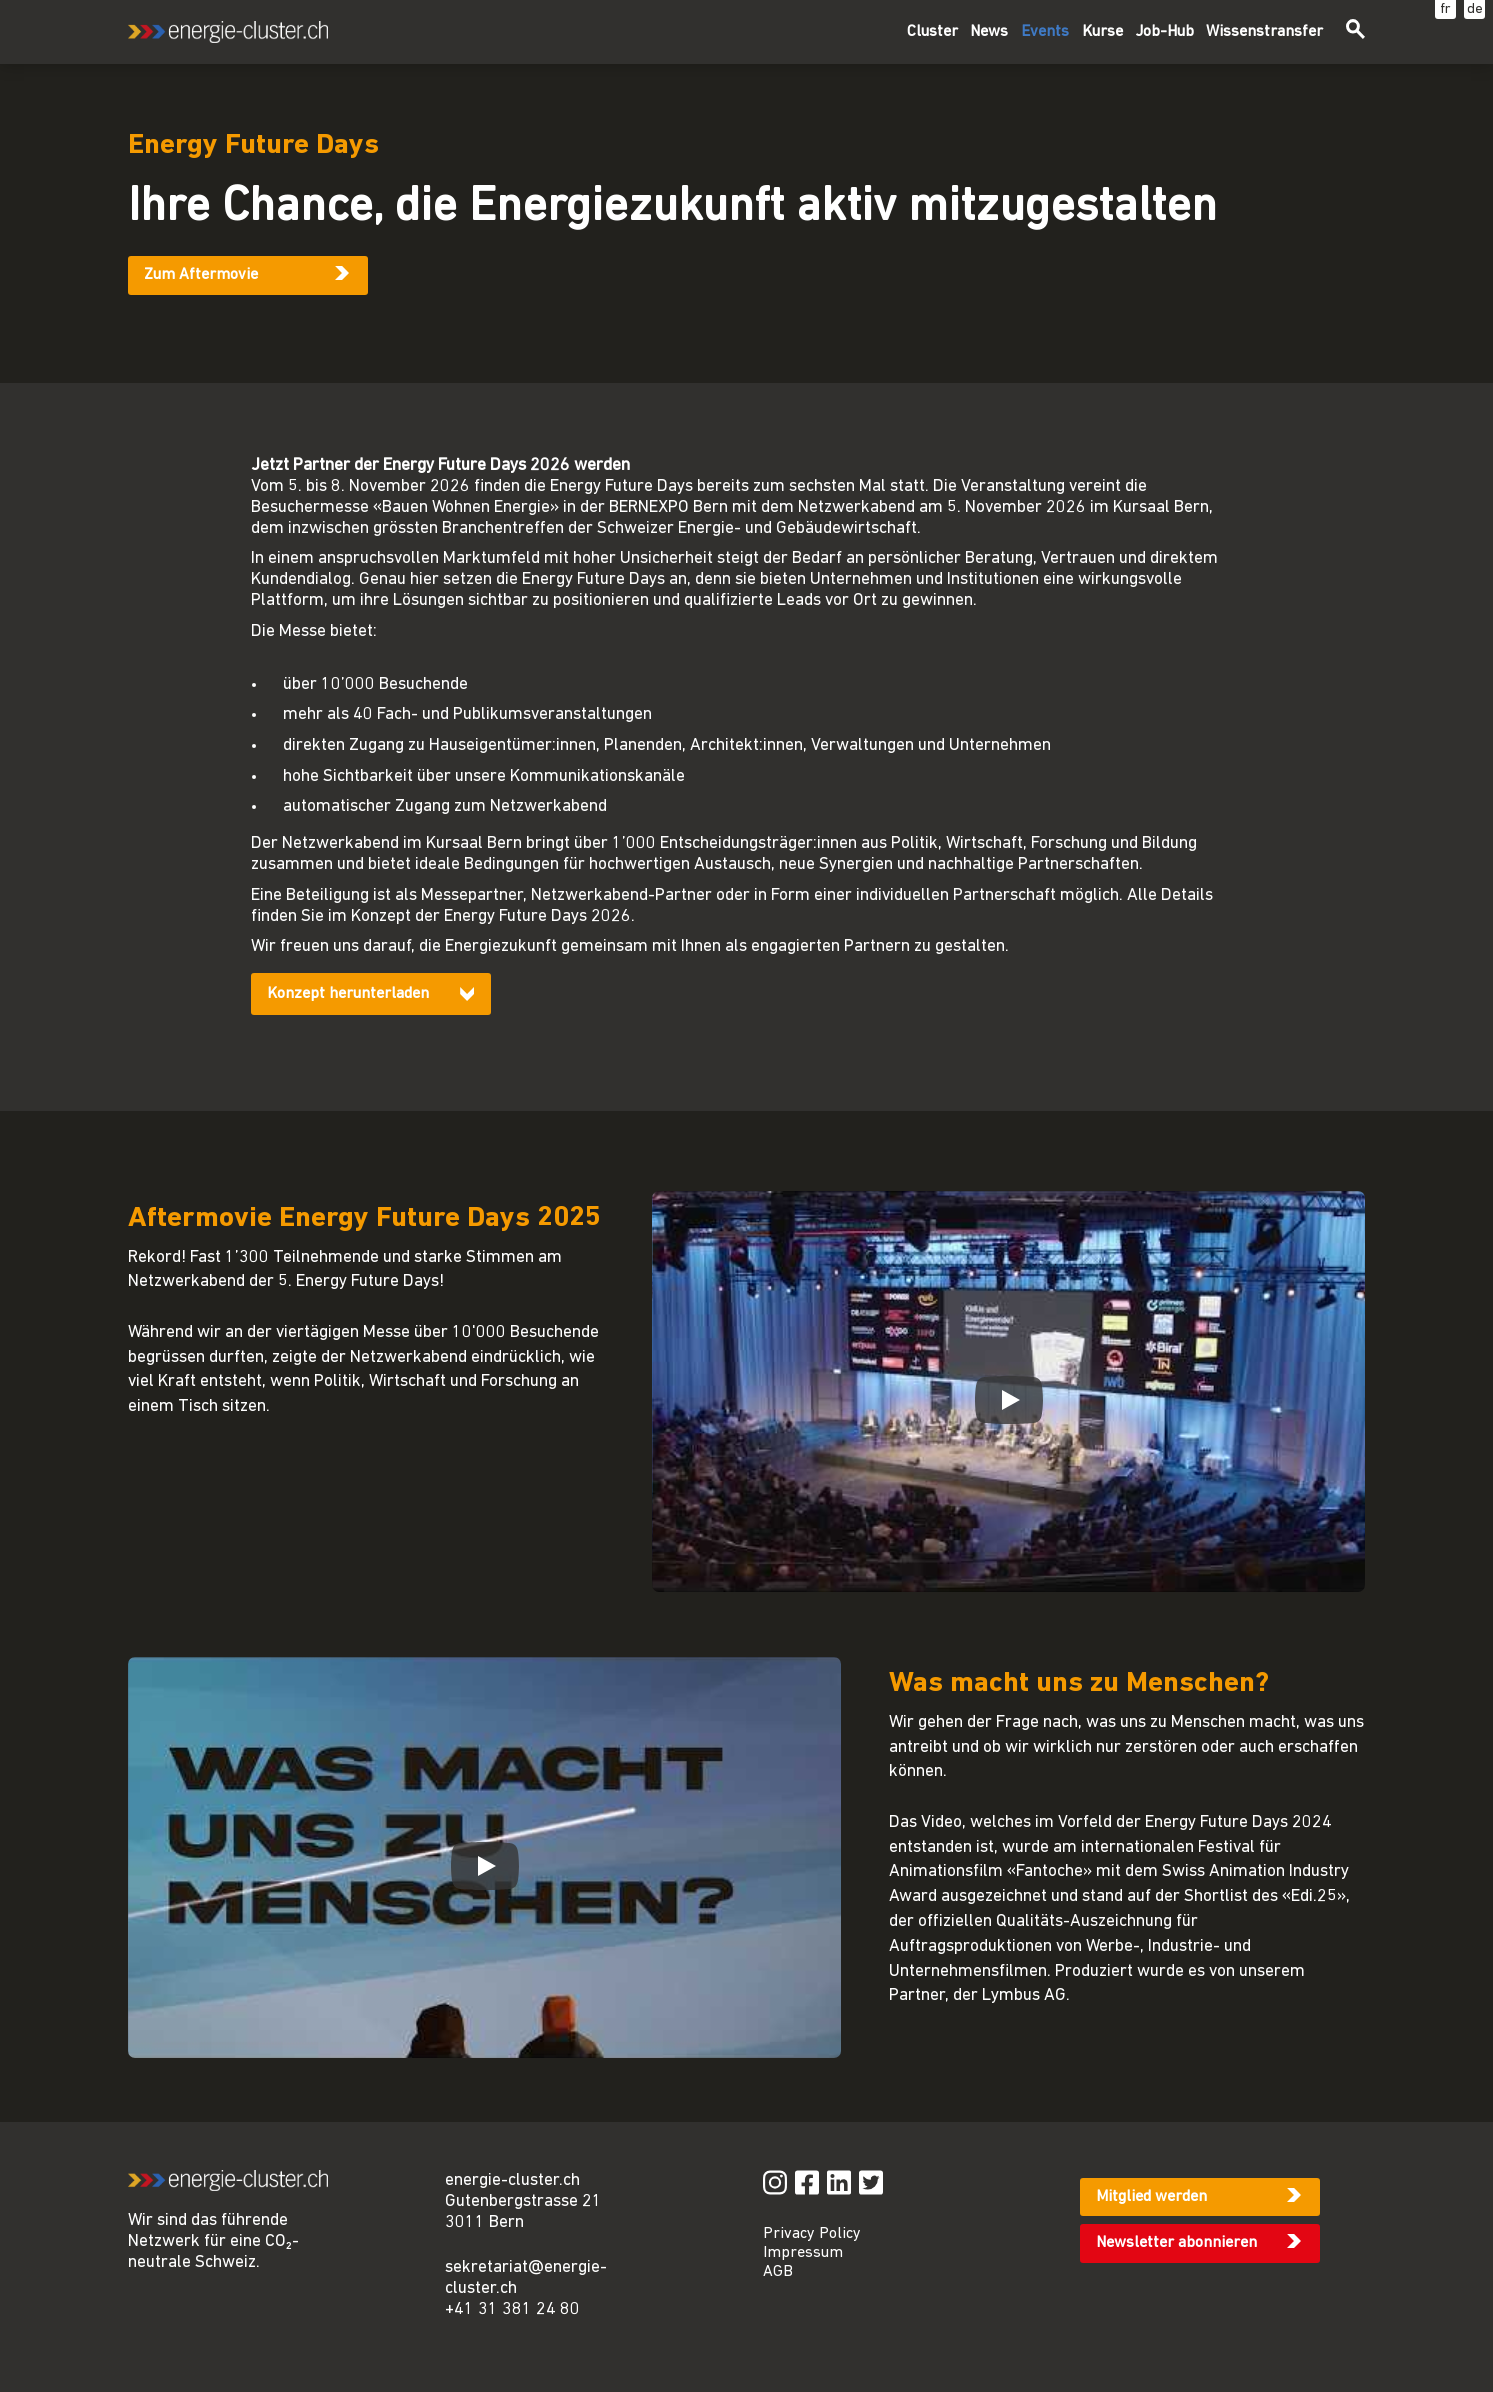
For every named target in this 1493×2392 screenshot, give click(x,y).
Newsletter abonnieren (1176, 2243)
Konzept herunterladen (348, 994)
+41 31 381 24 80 (512, 2309)
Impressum (803, 2253)
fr (1445, 9)
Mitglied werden (1151, 2197)
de (1475, 9)
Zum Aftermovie (201, 275)
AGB (778, 2272)
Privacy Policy (812, 2234)
